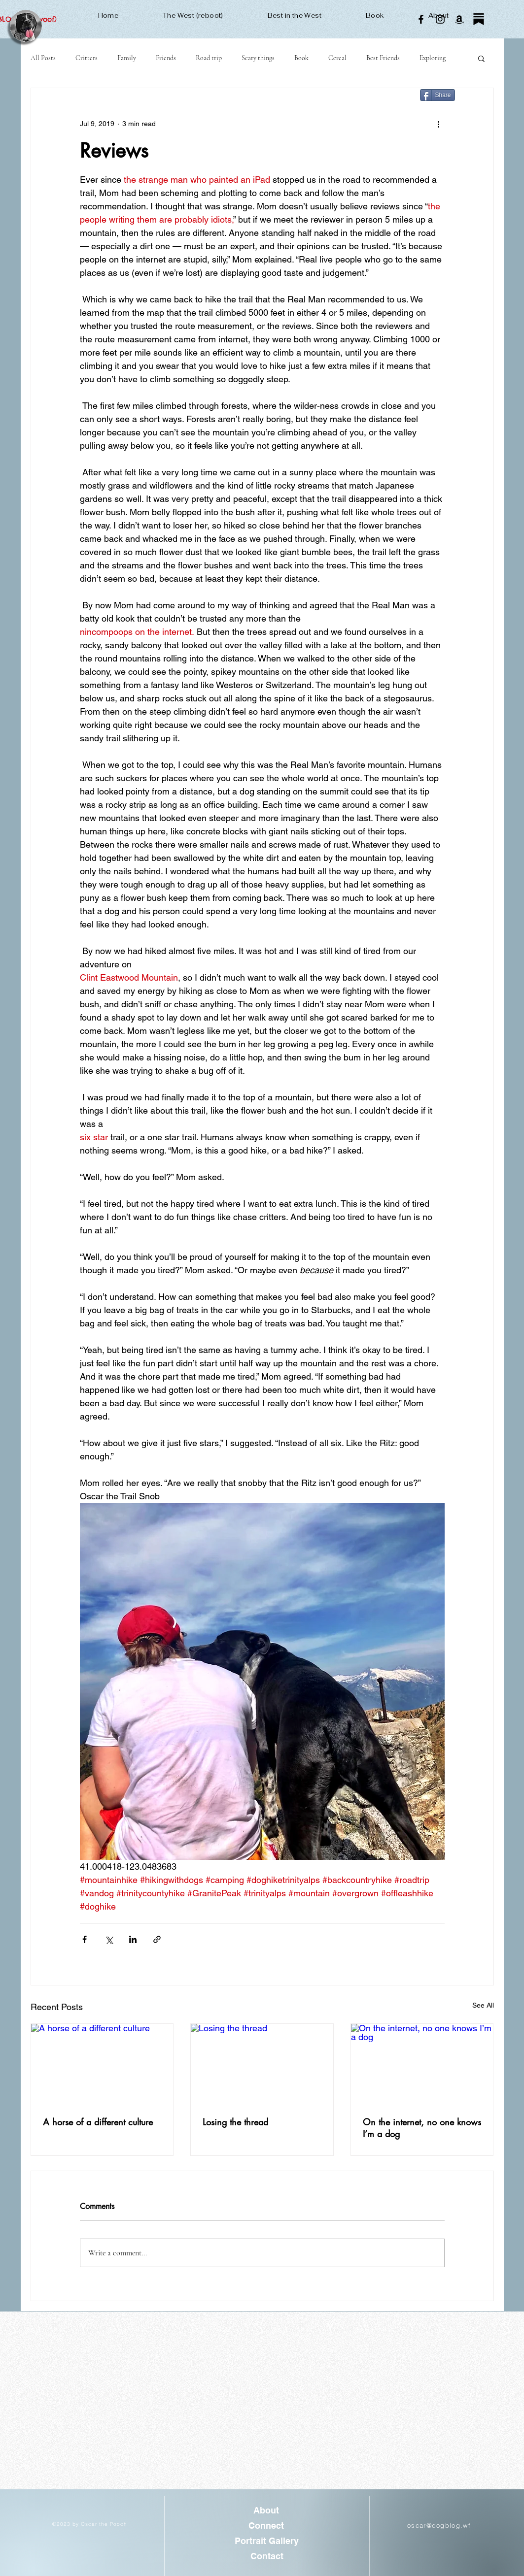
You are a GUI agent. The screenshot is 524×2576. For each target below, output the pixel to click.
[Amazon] (459, 19)
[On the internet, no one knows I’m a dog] (422, 2064)
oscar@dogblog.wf (439, 2525)
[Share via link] (157, 1939)
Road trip (209, 58)
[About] (266, 2510)
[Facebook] (421, 19)
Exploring (432, 58)
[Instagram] (440, 19)
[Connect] (266, 2525)
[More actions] (439, 124)
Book (301, 58)
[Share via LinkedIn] (133, 1939)
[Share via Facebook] (84, 1939)
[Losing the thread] (262, 2064)
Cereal (337, 58)
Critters (86, 58)
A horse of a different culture (98, 2122)
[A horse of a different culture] (102, 2064)
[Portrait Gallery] (267, 2540)
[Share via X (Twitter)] (108, 1939)
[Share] (437, 95)
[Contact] (267, 2556)
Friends (166, 58)
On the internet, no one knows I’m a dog (422, 2128)
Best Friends (383, 58)
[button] (481, 58)
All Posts (43, 58)
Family (126, 58)
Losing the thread (235, 2122)
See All (483, 2005)
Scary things (258, 58)
